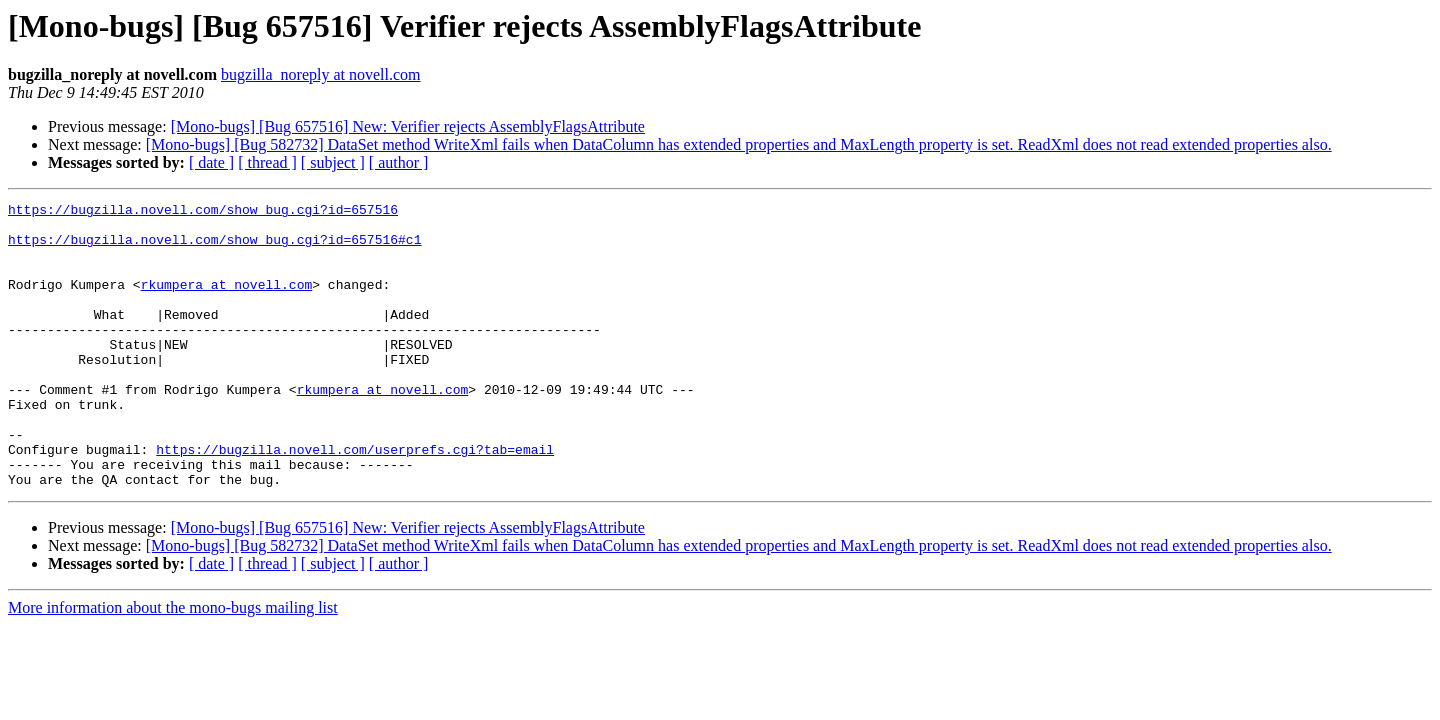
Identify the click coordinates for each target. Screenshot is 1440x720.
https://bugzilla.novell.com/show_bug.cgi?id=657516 (203, 212)
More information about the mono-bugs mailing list (173, 664)
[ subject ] (333, 162)
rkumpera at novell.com (227, 302)
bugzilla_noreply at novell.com (321, 74)
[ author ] (399, 162)
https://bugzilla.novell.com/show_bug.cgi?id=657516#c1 (214, 248)
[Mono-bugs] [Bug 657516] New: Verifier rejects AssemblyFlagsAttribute (408, 126)
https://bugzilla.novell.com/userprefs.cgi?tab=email (355, 500)
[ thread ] (267, 162)
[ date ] (211, 162)
